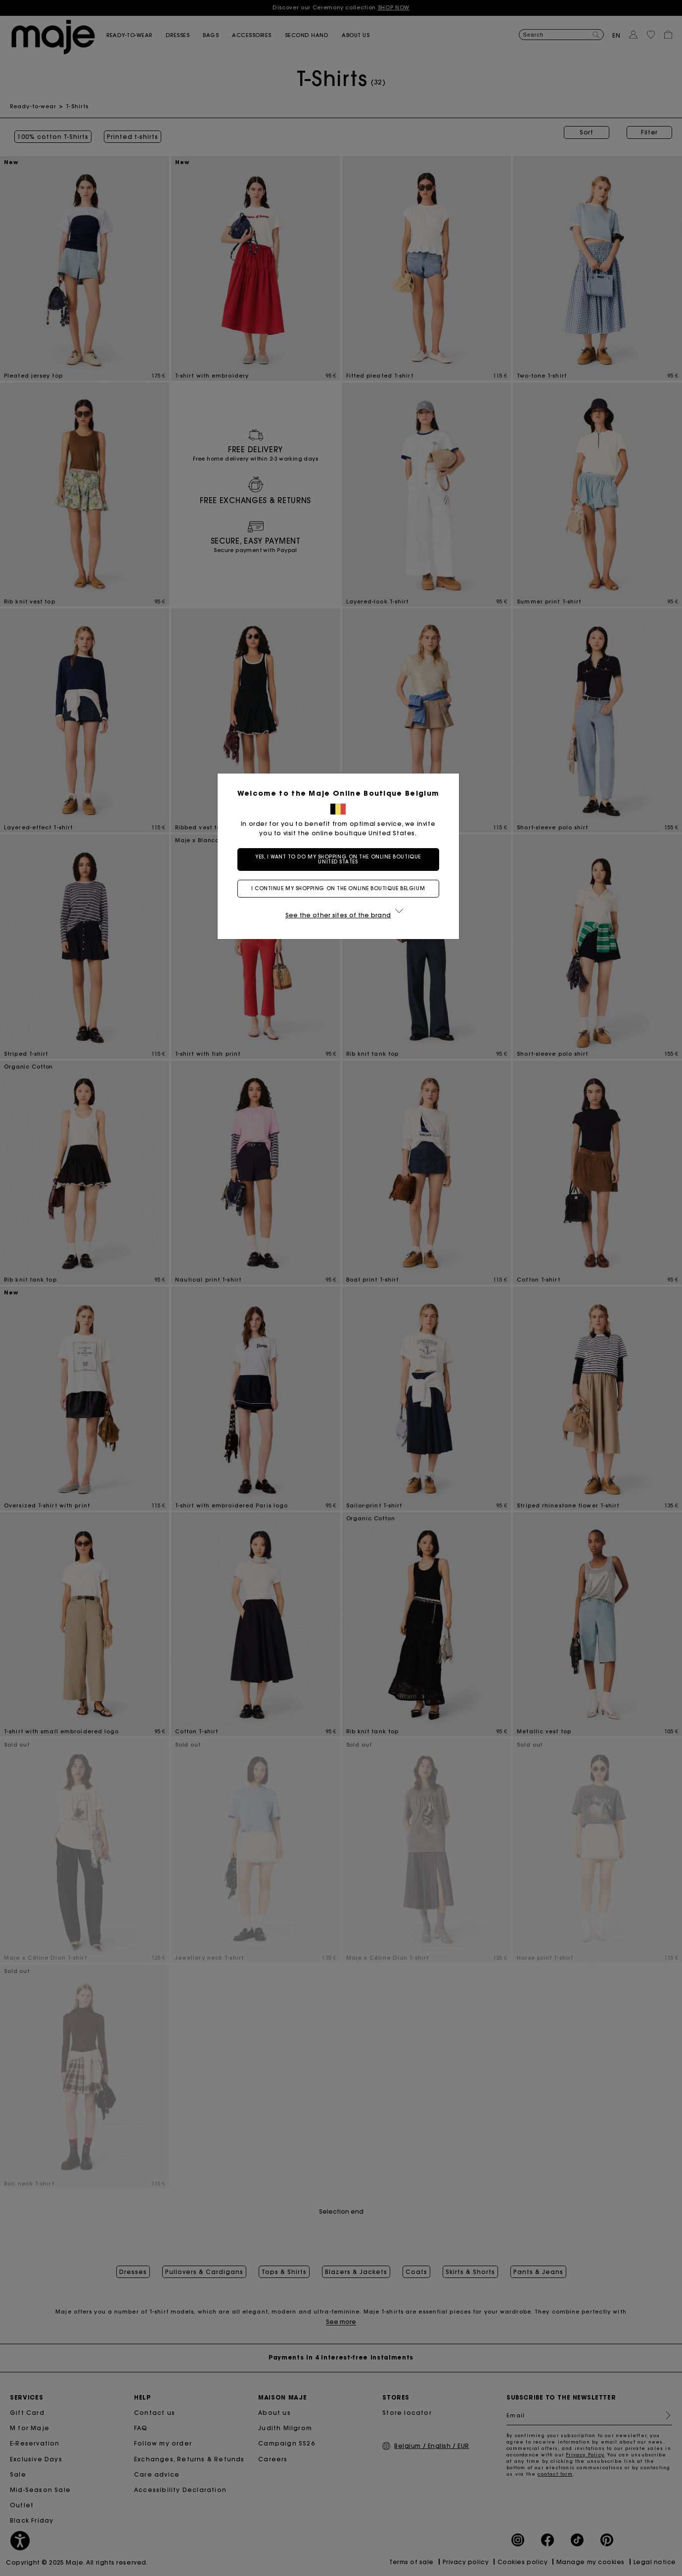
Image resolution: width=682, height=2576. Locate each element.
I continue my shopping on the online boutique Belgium (341, 888)
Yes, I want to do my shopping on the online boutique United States (341, 859)
